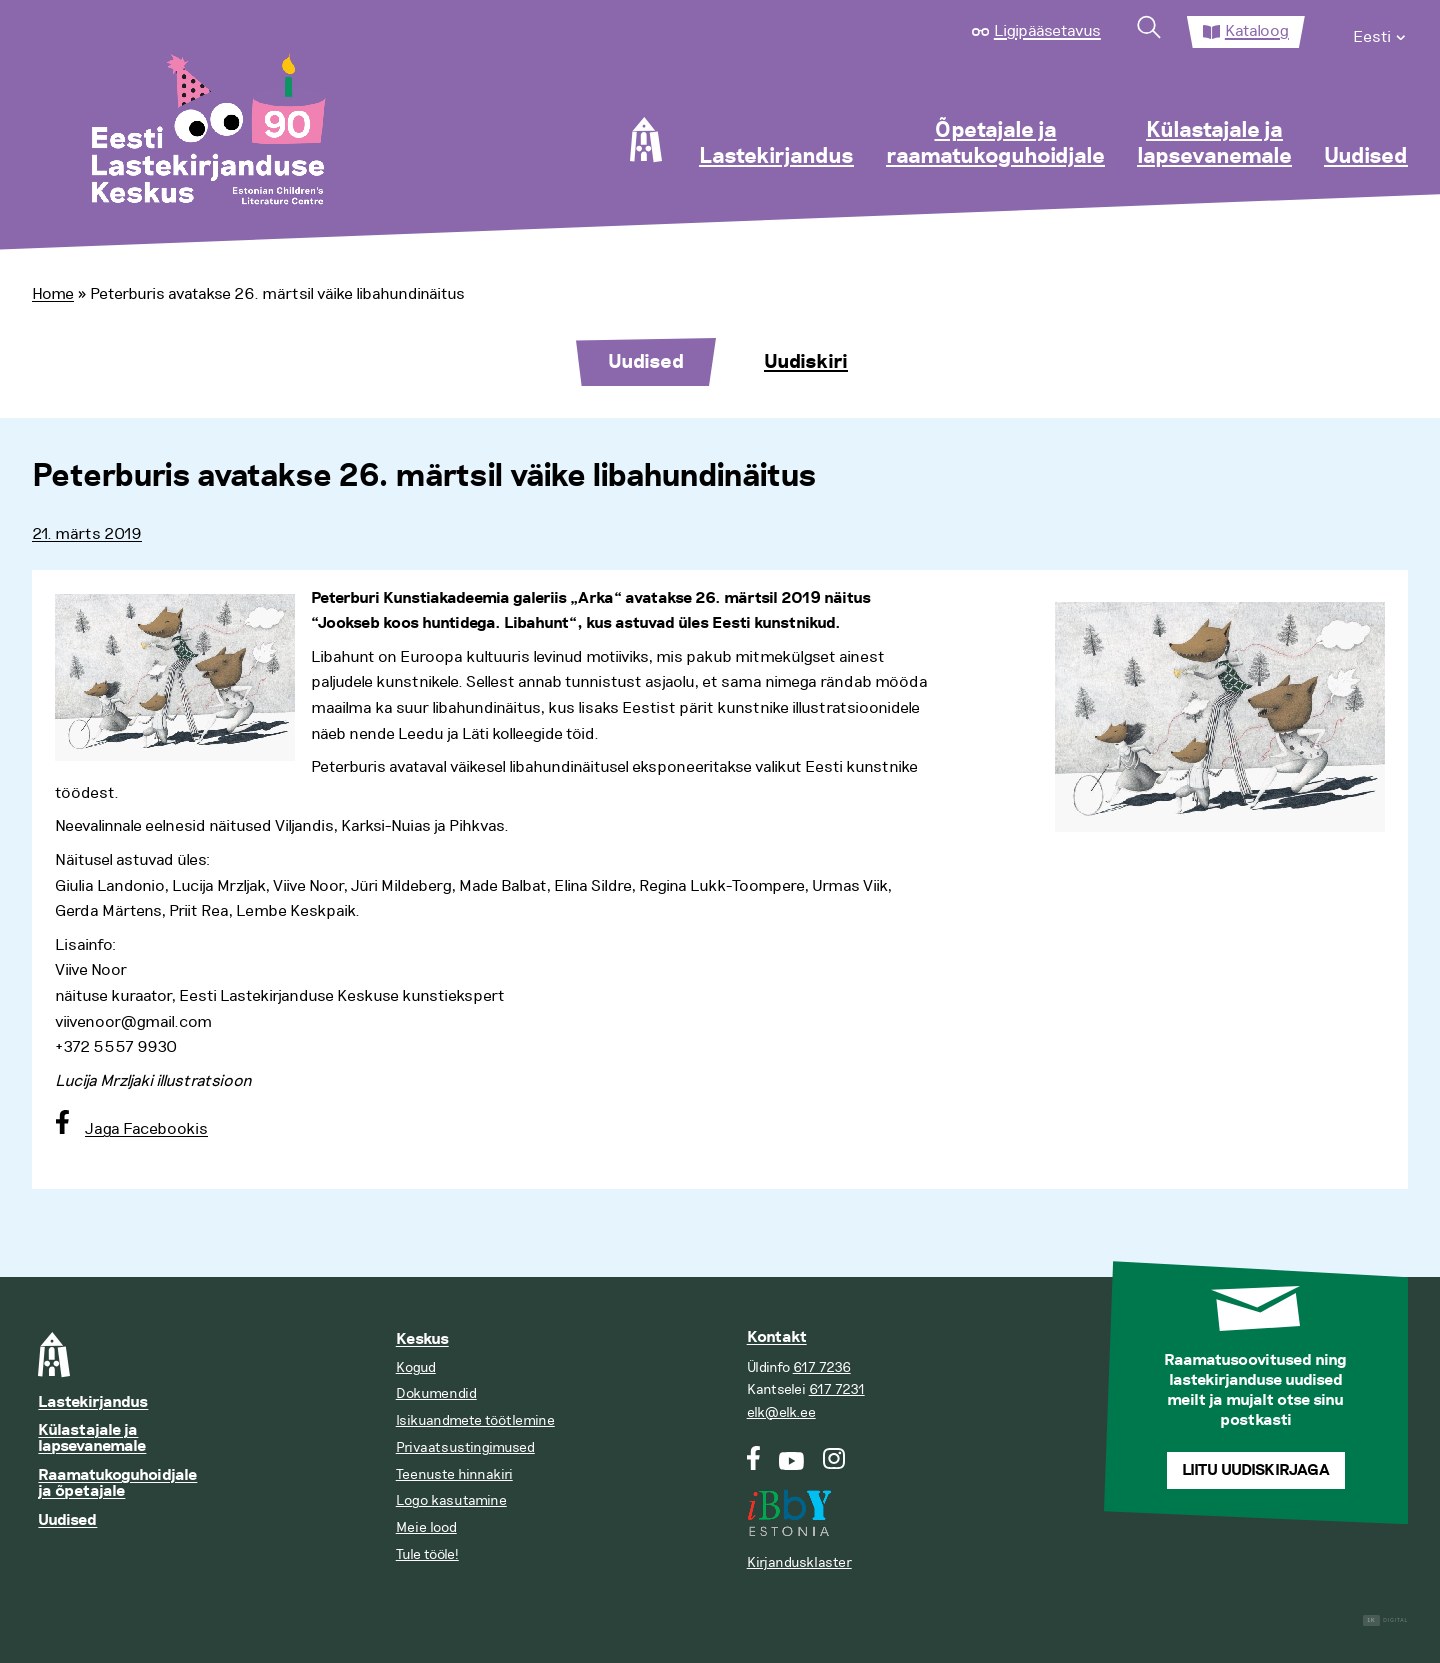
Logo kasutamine (451, 1500)
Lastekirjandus (776, 157)
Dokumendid (436, 1393)
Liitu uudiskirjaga (1256, 1470)
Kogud (416, 1367)
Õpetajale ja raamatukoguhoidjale (995, 144)
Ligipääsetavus (1047, 31)
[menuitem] (1380, 32)
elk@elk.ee (781, 1412)
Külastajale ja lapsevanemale (1214, 144)
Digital (1385, 1620)
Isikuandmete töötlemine (475, 1420)
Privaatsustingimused (465, 1447)
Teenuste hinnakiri (454, 1474)
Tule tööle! (427, 1554)
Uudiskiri (806, 362)
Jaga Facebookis (146, 1129)
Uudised (1366, 157)
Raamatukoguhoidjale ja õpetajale (117, 1483)
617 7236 (822, 1367)
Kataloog (1257, 31)
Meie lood (426, 1527)
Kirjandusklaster (799, 1562)
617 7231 (837, 1389)
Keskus (422, 1339)
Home (53, 294)
